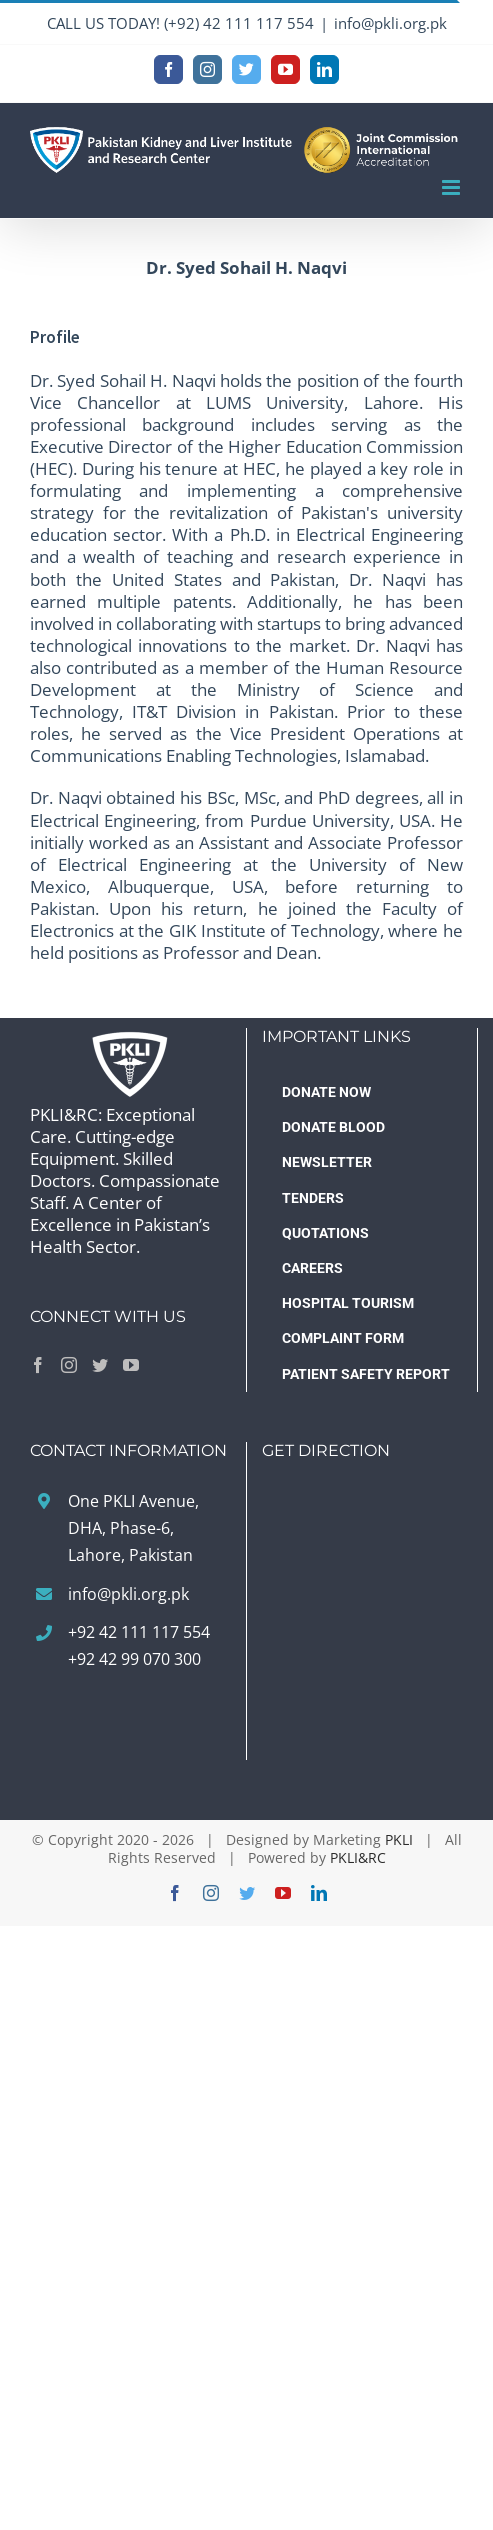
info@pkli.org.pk (390, 23)
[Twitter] (100, 1365)
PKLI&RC (358, 1857)
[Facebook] (38, 1365)
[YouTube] (131, 1365)
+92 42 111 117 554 (139, 1632)
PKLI (399, 1839)
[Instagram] (69, 1365)
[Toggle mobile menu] (452, 187)
